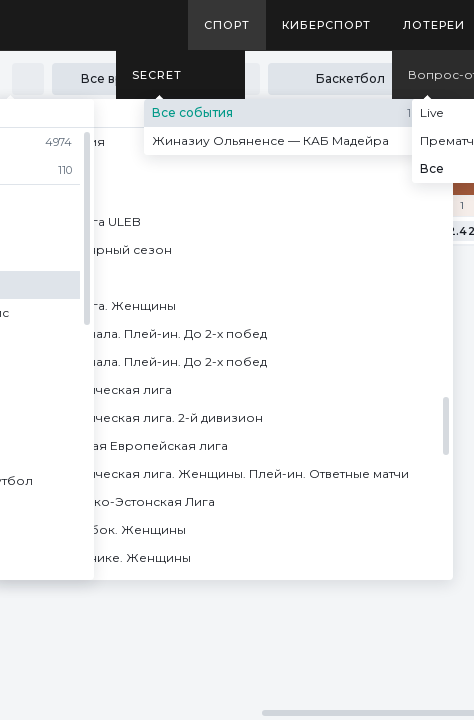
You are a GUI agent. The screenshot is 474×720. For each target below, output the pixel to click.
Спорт (227, 25)
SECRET (157, 75)
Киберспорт (326, 25)
